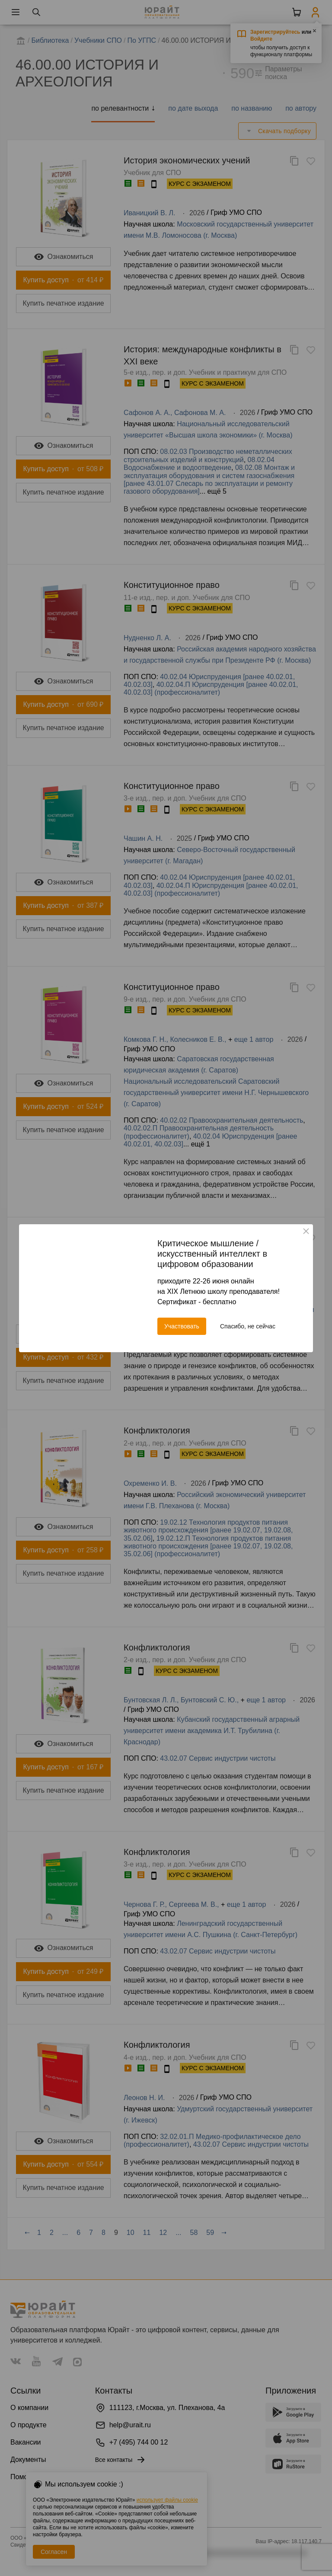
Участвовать (181, 1326)
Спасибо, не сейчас (247, 1326)
